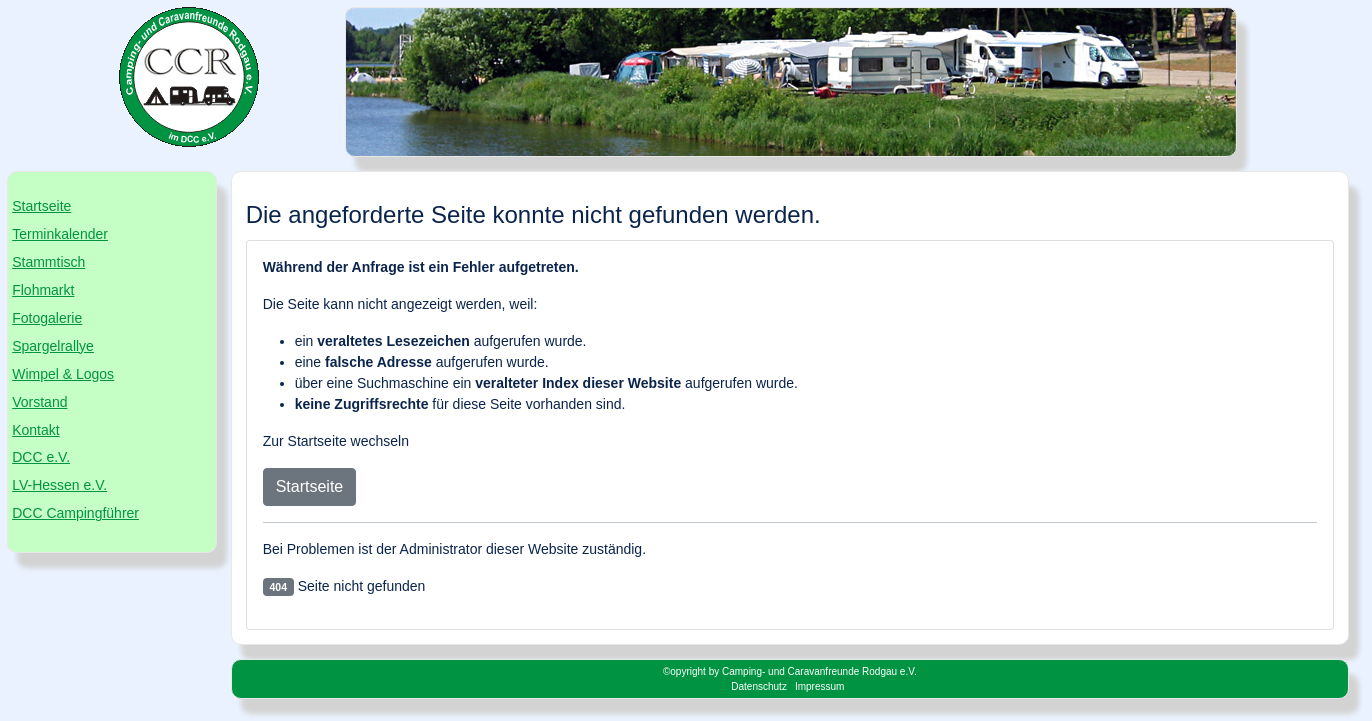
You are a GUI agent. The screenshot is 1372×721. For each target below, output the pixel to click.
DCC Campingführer (75, 513)
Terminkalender (60, 234)
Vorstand (39, 402)
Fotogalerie (47, 318)
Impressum (819, 686)
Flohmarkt (43, 290)
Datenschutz (759, 686)
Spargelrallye (53, 346)
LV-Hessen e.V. (59, 485)
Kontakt (35, 430)
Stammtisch (48, 262)
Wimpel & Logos (63, 374)
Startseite (41, 206)
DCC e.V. (41, 457)
